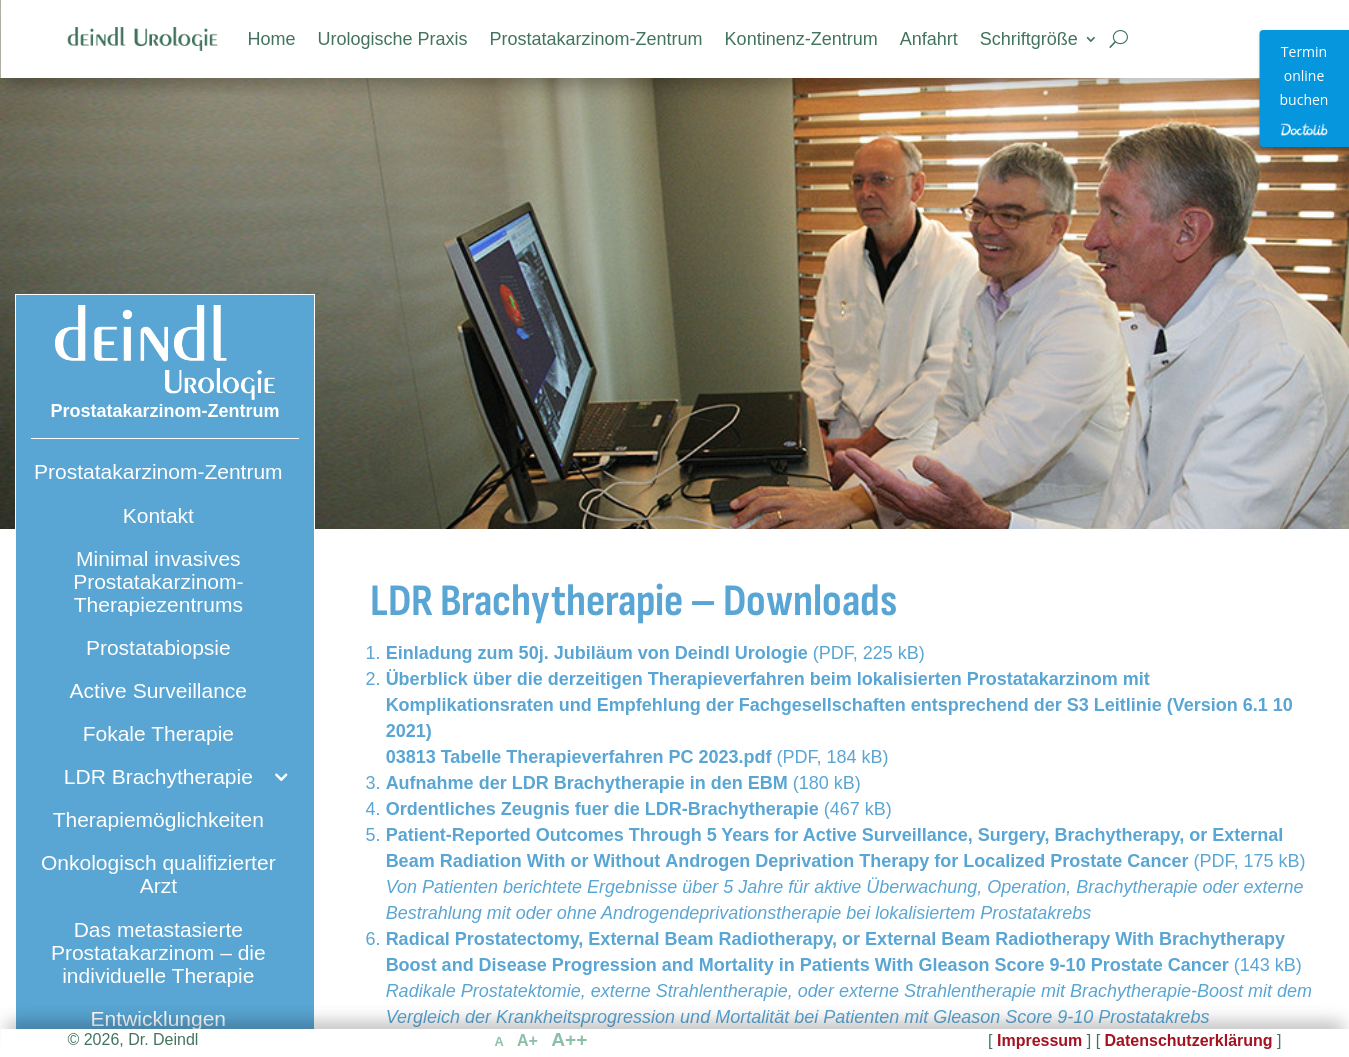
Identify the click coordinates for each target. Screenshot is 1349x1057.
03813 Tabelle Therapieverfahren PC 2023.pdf (579, 757)
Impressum (1039, 1040)
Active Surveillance (158, 690)
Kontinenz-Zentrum (801, 39)
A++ (569, 1039)
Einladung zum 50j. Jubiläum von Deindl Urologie (599, 653)
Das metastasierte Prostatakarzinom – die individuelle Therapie (158, 952)
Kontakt (158, 515)
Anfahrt (929, 39)
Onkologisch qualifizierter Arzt (158, 874)
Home (271, 39)
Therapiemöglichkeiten (158, 819)
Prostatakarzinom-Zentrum (596, 39)
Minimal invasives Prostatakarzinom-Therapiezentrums (158, 581)
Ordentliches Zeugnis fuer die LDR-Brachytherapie (602, 809)
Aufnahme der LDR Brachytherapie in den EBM (587, 783)
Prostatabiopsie (158, 647)
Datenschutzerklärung (1189, 1040)
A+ (527, 1040)
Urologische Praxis (392, 39)
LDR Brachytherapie (158, 776)
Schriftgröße (1029, 39)
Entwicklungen (158, 1018)
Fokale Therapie (158, 733)
